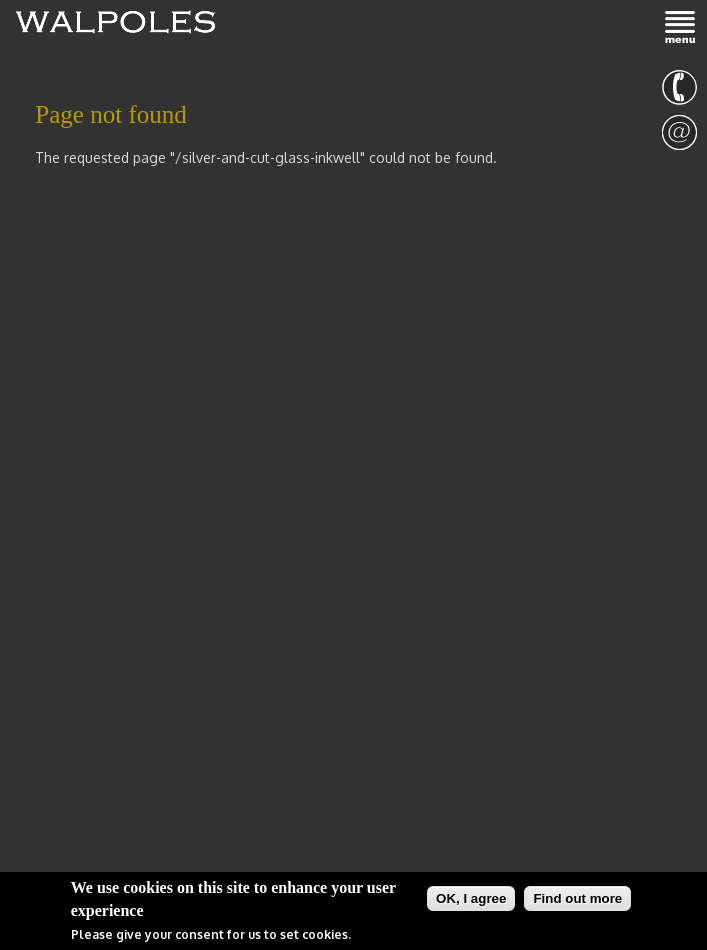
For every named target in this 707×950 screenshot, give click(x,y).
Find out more (577, 899)
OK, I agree (471, 899)
